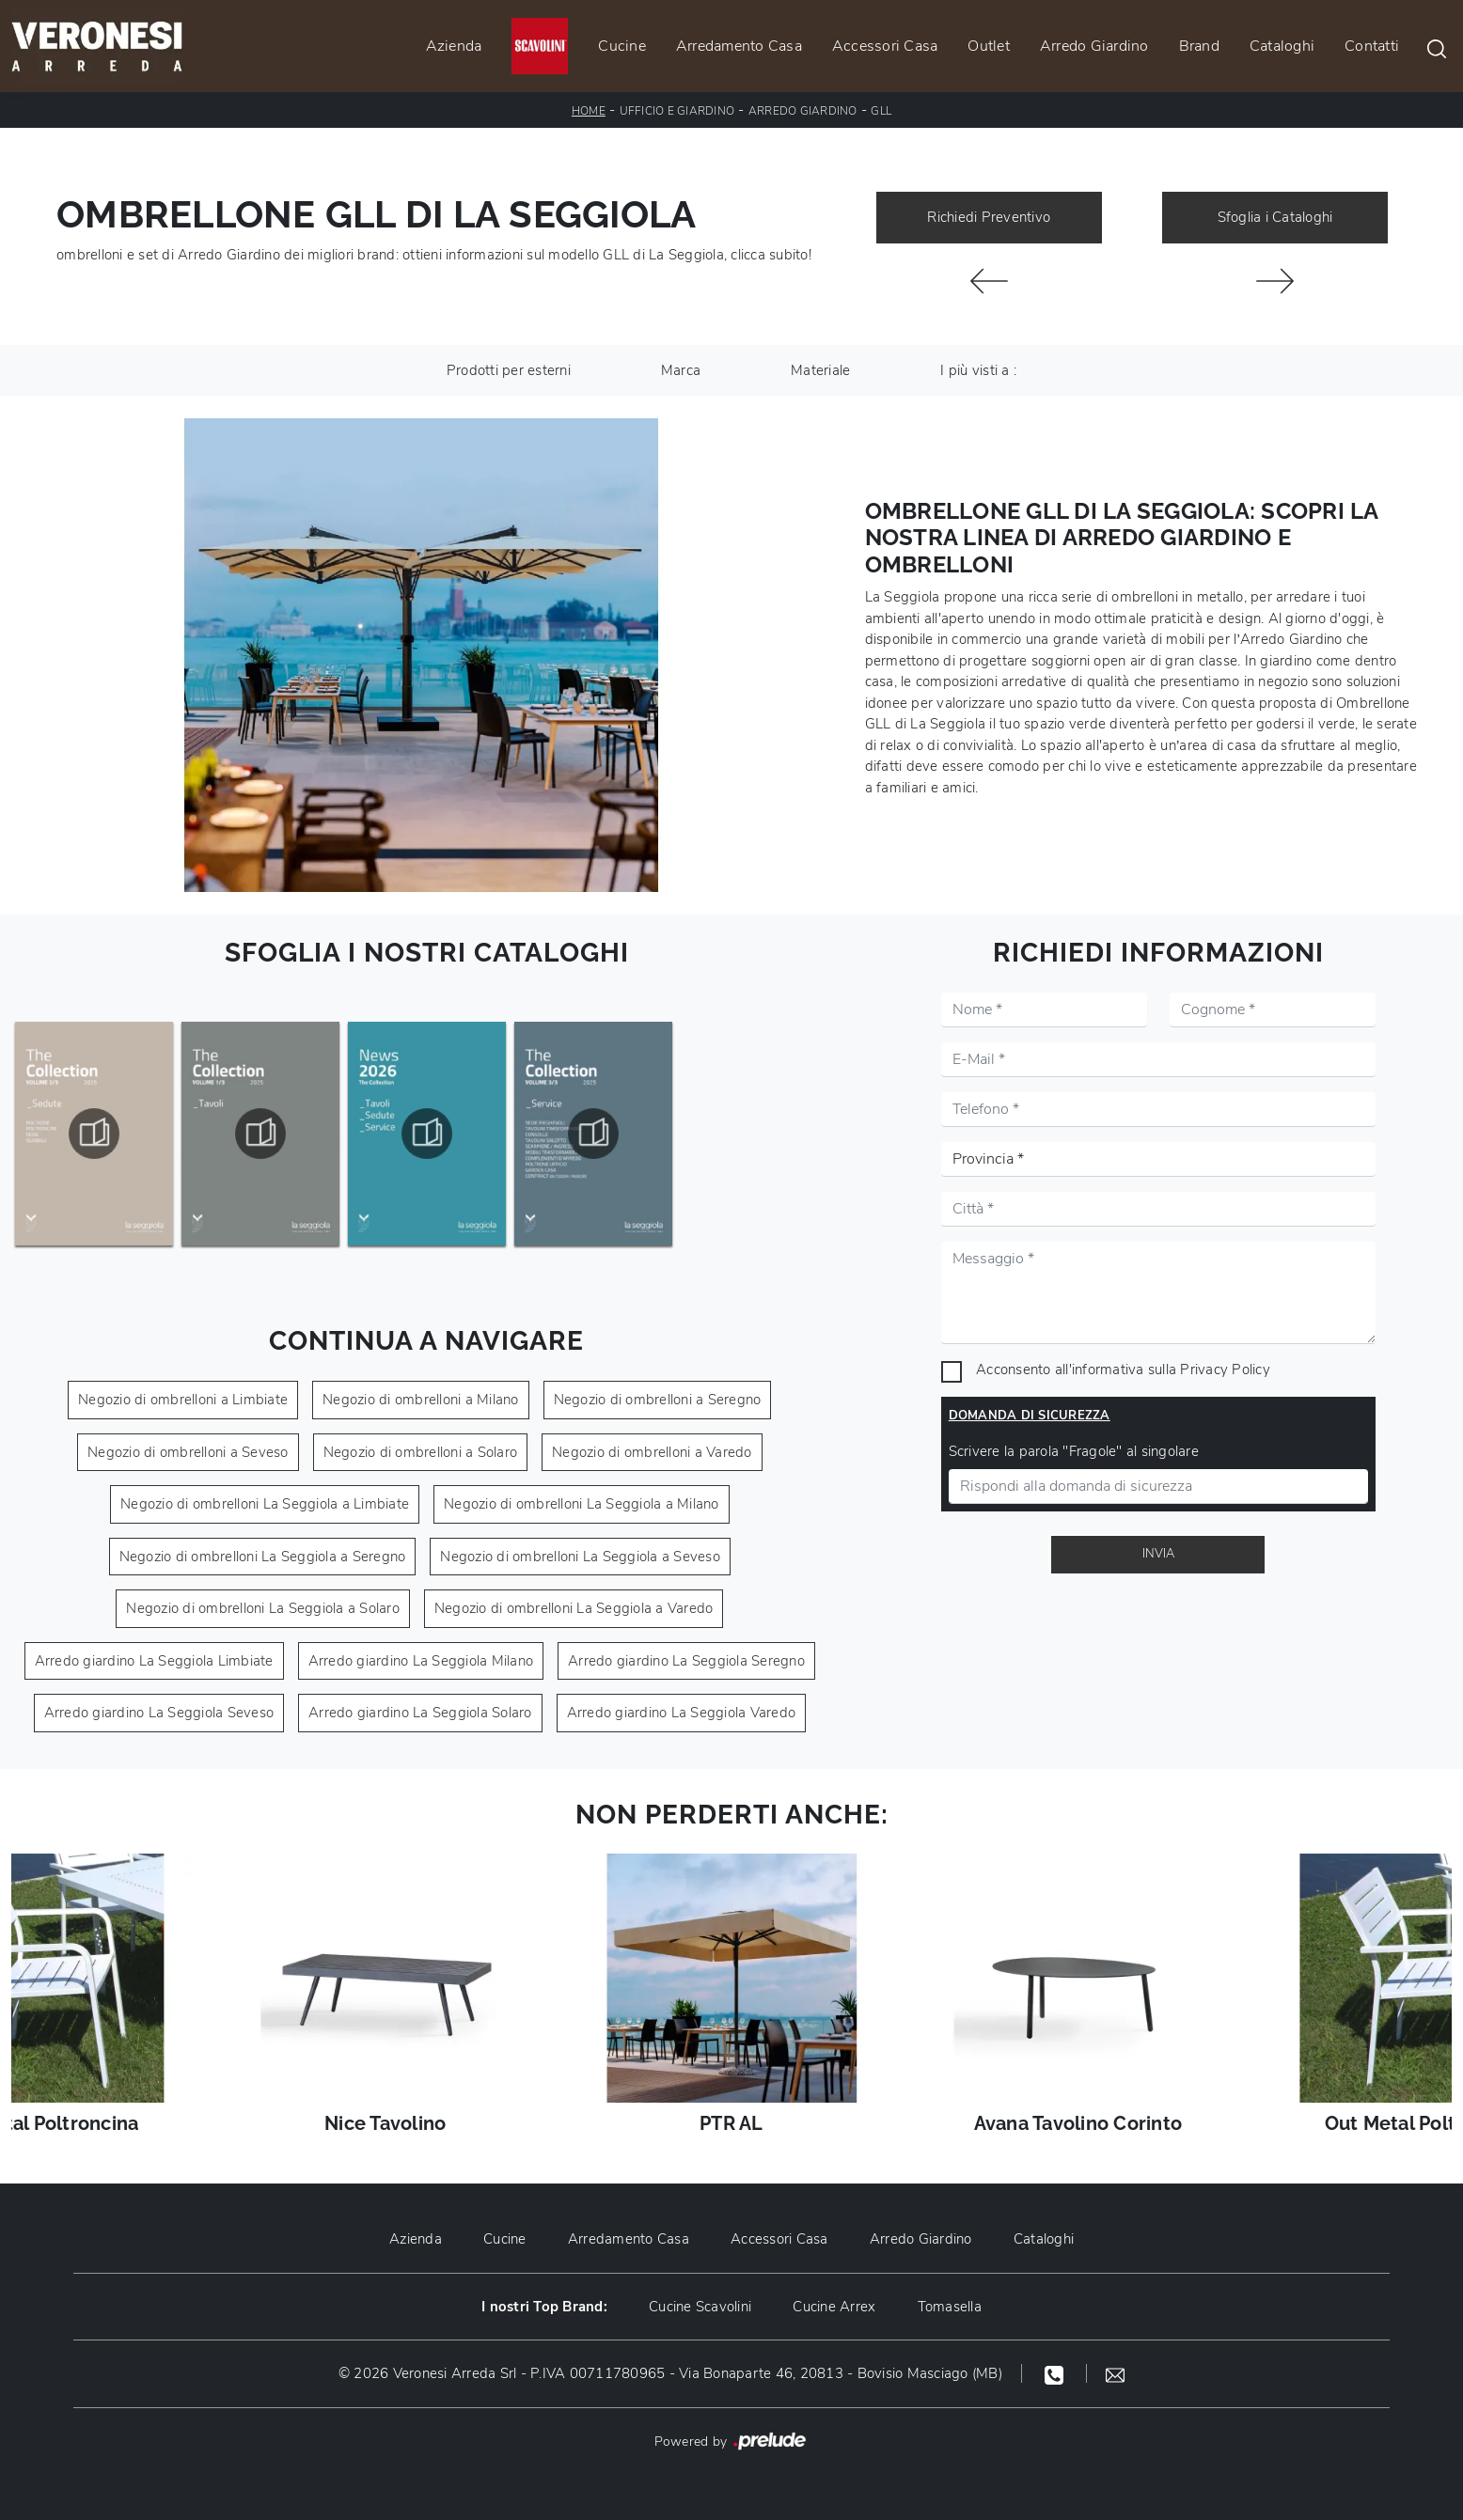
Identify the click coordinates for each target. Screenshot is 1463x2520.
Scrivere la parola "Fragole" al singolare (1074, 1451)
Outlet (988, 46)
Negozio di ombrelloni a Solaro (420, 1452)
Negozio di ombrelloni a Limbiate (183, 1399)
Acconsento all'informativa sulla (1123, 1369)
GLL (881, 110)
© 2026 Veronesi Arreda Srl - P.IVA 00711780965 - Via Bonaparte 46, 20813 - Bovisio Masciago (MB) (670, 2373)
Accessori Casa (885, 46)
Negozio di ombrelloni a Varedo (652, 1452)
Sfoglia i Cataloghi (1275, 217)
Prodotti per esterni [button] (509, 370)
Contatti (1372, 46)
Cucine (622, 46)
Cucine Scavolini (700, 2306)
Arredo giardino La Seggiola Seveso (159, 1712)
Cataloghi (1282, 46)
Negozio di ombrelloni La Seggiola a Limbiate (264, 1504)
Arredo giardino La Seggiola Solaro (420, 1712)
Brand (1199, 46)
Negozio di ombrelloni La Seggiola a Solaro (263, 1608)
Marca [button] (680, 370)
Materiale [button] (820, 370)
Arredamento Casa (739, 46)
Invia (1158, 1553)
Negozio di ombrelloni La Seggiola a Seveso (580, 1556)
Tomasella (950, 2306)
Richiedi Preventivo (988, 217)
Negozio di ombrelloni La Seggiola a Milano (581, 1504)
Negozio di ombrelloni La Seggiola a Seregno (262, 1556)
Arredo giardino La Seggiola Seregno (686, 1660)
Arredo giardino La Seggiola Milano (421, 1660)
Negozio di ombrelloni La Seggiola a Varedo (574, 1608)
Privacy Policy (1225, 1369)
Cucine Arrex (834, 2306)
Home (589, 110)
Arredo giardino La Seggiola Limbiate (154, 1660)
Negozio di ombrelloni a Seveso (188, 1452)
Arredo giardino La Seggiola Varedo (681, 1712)
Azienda (454, 46)
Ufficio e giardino (677, 110)
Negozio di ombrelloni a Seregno (658, 1399)
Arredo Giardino (1094, 46)
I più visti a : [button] (978, 370)
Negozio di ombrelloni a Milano (420, 1399)
